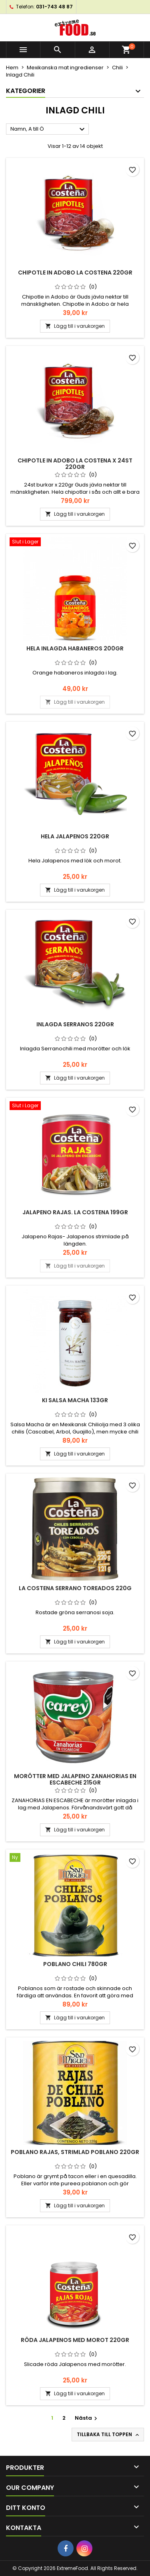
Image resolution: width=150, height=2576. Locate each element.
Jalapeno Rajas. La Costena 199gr (75, 1212)
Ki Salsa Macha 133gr (75, 1400)
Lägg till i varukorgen (75, 326)
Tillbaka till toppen (108, 2434)
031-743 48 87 (54, 6)
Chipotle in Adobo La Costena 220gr (75, 273)
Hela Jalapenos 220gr (75, 836)
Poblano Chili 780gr (75, 1964)
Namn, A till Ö (48, 129)
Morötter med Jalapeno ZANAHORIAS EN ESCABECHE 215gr (75, 1779)
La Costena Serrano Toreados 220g (75, 1588)
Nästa (87, 2418)
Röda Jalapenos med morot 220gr (75, 2340)
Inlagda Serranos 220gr (75, 1024)
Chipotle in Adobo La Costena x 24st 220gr (75, 463)
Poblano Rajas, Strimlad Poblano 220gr (75, 2152)
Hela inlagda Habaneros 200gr (75, 648)
